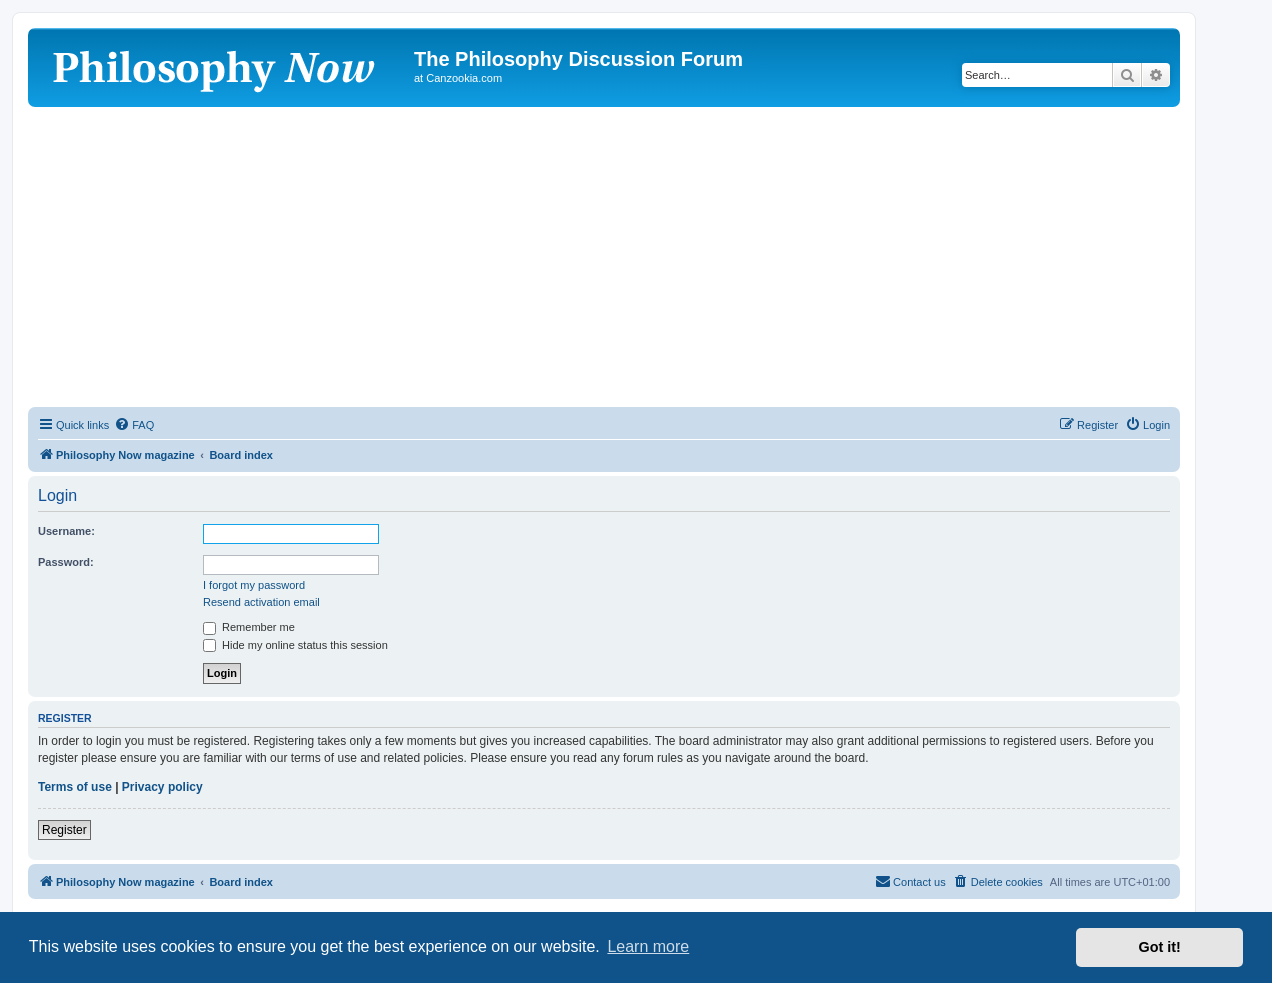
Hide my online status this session (295, 645)
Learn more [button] (648, 946)
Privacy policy (162, 787)
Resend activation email (261, 602)
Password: (66, 562)
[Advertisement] (604, 257)
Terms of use (75, 787)
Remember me (249, 627)
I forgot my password (254, 585)
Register (64, 830)
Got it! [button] (1160, 947)
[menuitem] (134, 425)
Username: (66, 531)
